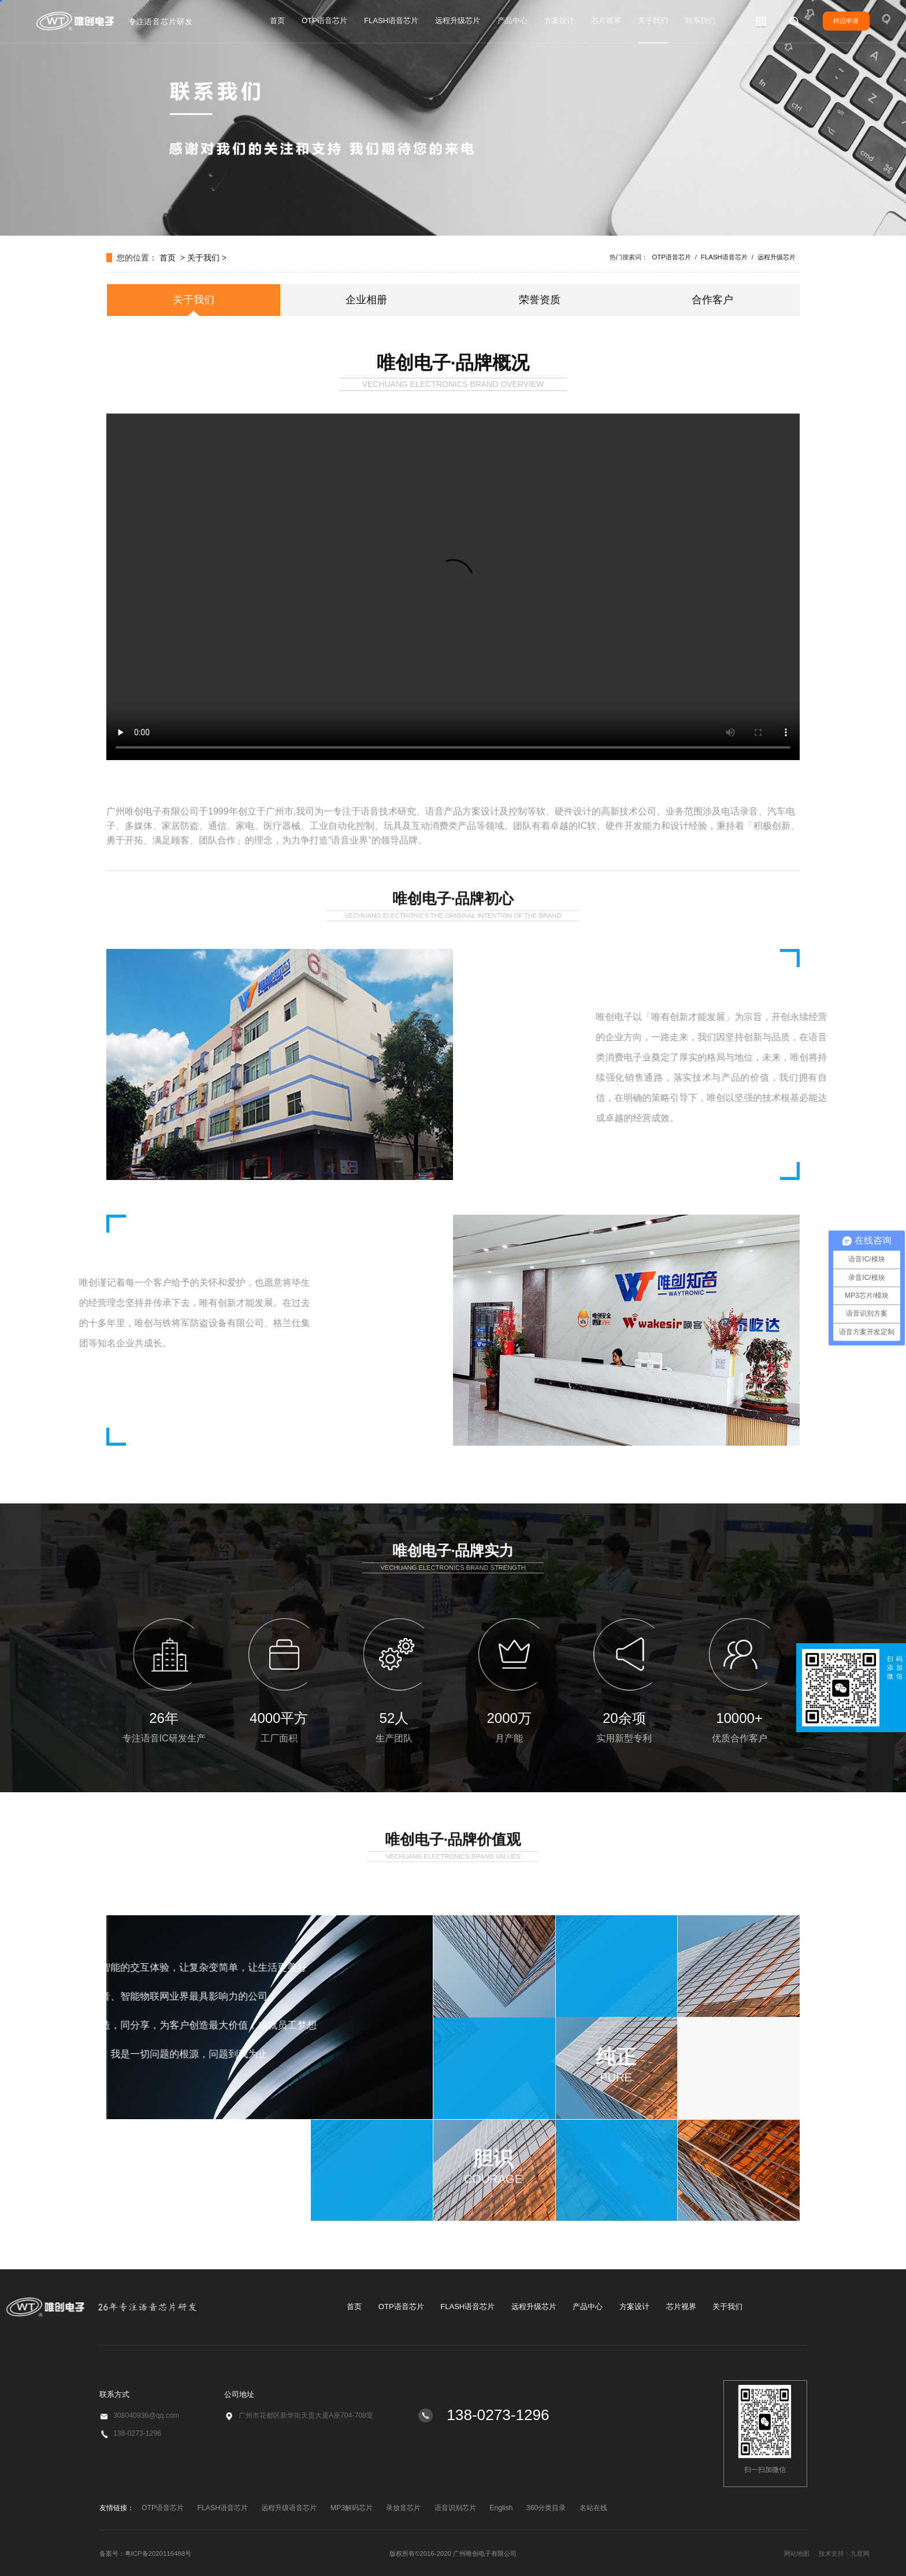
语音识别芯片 (455, 2508)
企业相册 (366, 300)
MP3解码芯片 (352, 2508)
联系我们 (700, 20)
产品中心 (512, 20)
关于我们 (653, 20)
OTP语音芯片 (324, 20)
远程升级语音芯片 (289, 2508)
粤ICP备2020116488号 (158, 2553)
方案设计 (559, 20)
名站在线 (593, 2508)
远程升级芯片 (457, 20)
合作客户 (712, 300)
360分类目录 (546, 2508)
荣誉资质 (539, 300)
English (501, 2508)
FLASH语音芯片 (391, 20)
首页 (277, 20)
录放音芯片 (403, 2508)
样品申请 (846, 20)
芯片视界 (606, 20)
